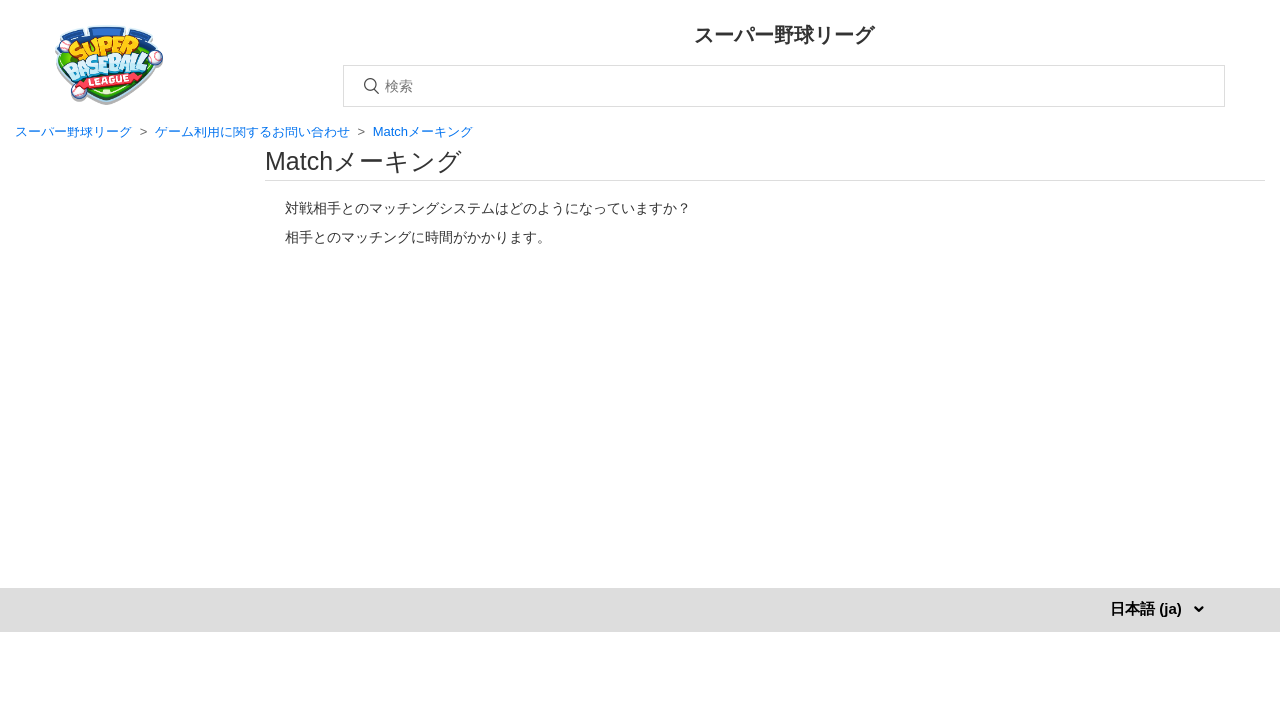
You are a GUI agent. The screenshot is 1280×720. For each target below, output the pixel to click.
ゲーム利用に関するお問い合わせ (252, 131)
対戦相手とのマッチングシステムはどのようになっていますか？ (488, 208)
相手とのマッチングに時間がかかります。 (418, 237)
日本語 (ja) (1148, 608)
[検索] (784, 86)
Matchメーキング (423, 131)
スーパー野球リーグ (73, 131)
